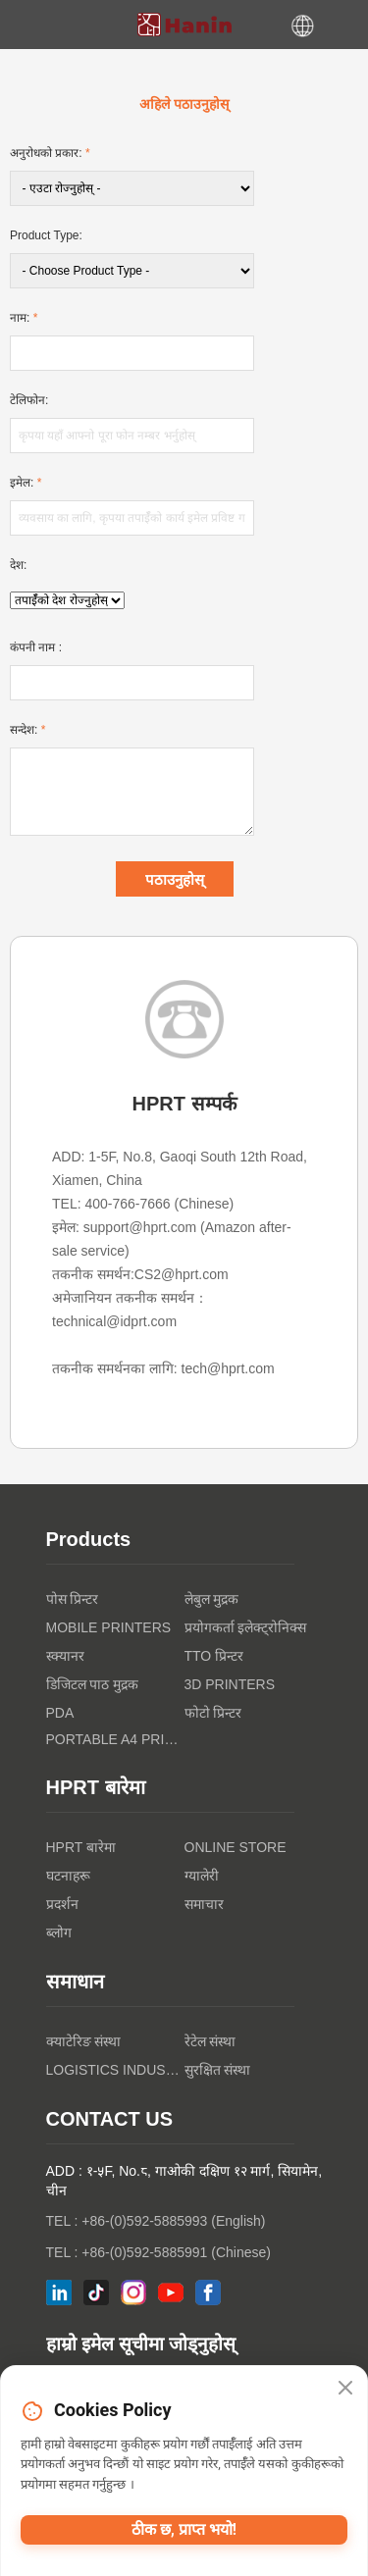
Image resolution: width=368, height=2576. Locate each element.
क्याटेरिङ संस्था (84, 2041)
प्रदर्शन (62, 1904)
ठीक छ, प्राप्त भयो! (184, 2529)
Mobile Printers (109, 1627)
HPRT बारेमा (81, 1847)
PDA (60, 1713)
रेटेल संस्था (210, 2041)
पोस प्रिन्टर (72, 1599)
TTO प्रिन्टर (214, 1656)
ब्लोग (59, 1932)
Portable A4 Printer (115, 1739)
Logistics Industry (115, 2070)
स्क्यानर (65, 1656)
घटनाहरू (68, 1875)
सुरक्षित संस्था (217, 2070)
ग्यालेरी (201, 1875)
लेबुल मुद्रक (211, 1599)
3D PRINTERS (230, 1684)
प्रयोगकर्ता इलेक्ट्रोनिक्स (245, 1627)
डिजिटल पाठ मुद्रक (92, 1684)
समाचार (204, 1904)
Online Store (235, 1847)
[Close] (345, 2388)
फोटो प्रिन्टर (213, 1713)
